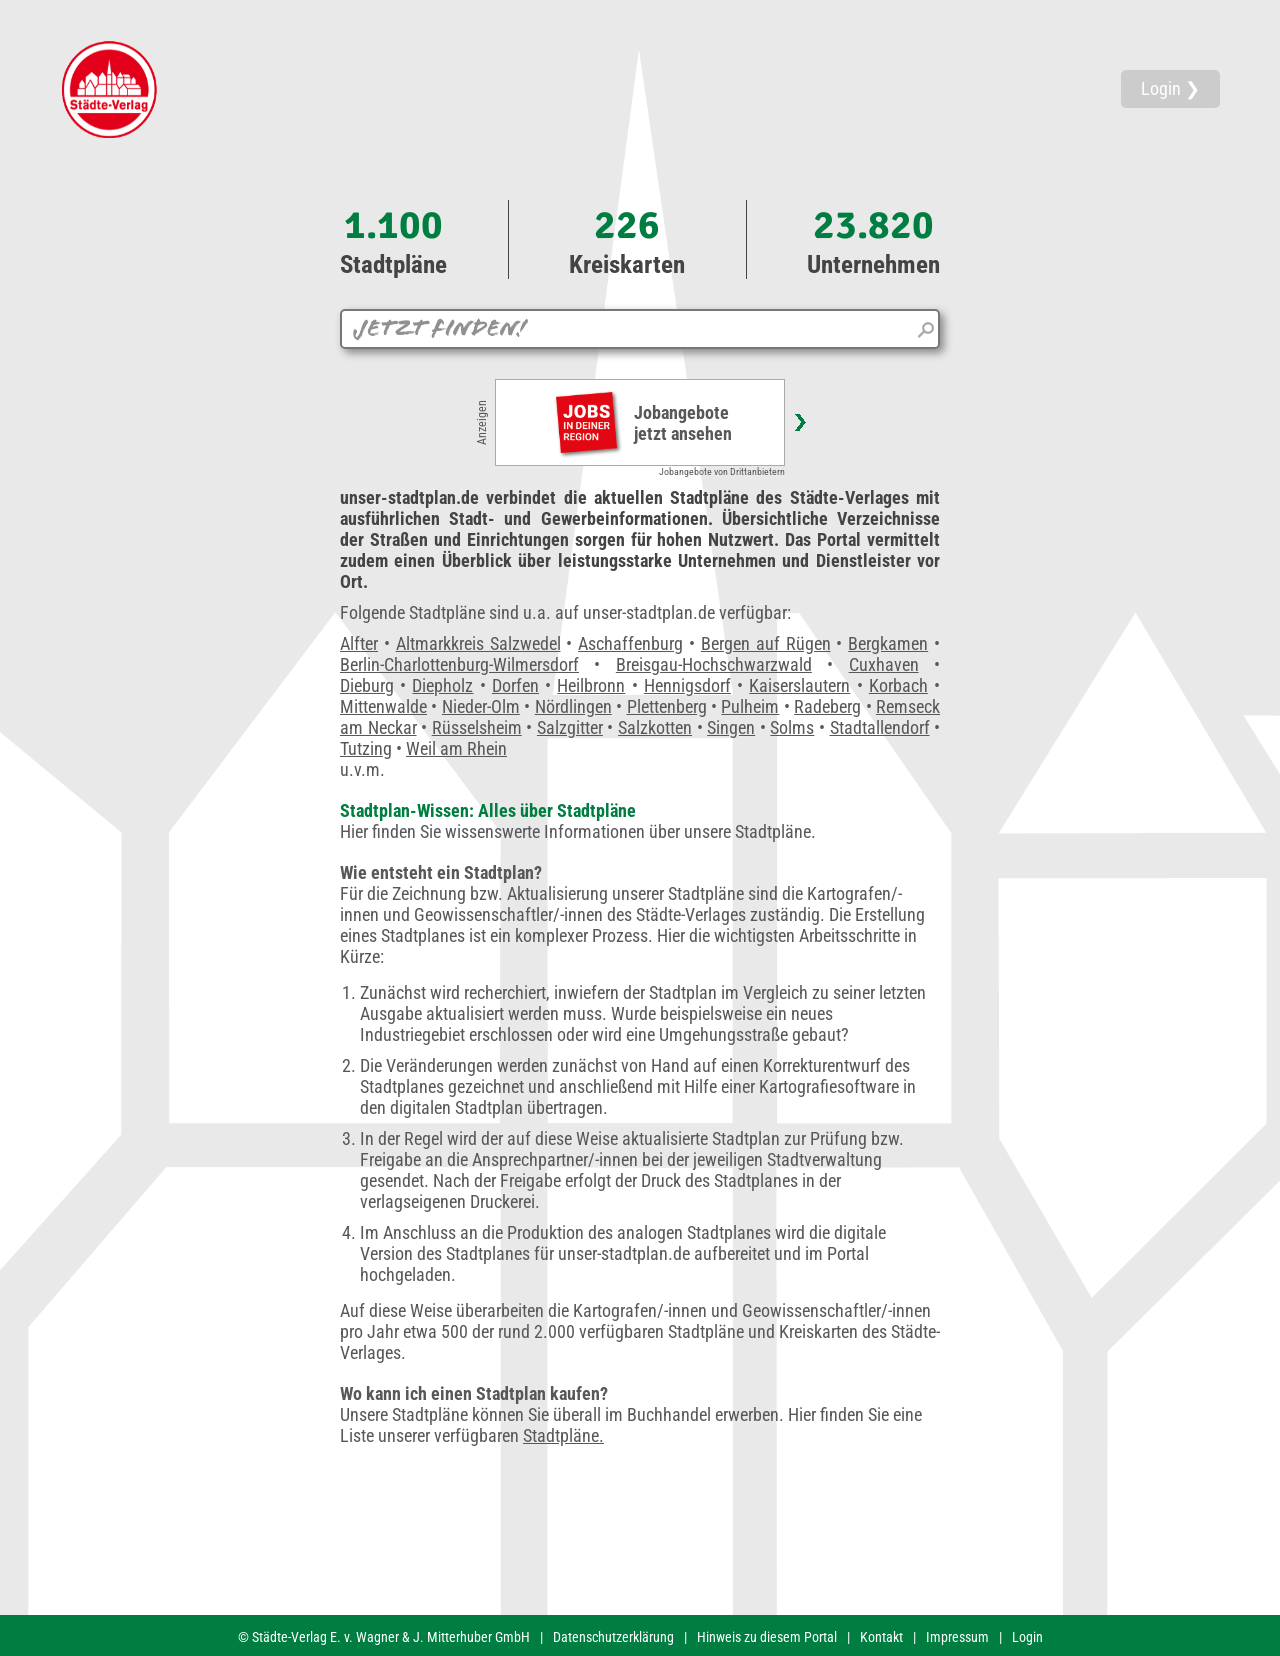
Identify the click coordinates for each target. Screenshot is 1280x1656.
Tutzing (366, 748)
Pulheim (750, 706)
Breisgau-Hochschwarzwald (714, 664)
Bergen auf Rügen (766, 643)
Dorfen (515, 685)
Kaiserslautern (799, 685)
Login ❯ (1170, 88)
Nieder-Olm (481, 706)
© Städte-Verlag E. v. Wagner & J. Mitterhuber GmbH (384, 1637)
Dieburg (367, 685)
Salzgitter (570, 727)
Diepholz (442, 685)
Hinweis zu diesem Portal (767, 1637)
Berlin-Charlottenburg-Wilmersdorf (459, 664)
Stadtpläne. (563, 1435)
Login (1027, 1637)
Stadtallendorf (880, 727)
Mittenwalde (383, 706)
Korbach (898, 685)
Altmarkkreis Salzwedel (478, 643)
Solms (792, 727)
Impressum (957, 1637)
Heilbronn (591, 685)
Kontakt (881, 1637)
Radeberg (827, 706)
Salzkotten (655, 727)
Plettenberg (667, 706)
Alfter (359, 643)
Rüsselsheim (477, 727)
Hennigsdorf (687, 685)
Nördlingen (573, 706)
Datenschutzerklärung (613, 1637)
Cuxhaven (884, 664)
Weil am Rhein (456, 748)
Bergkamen (888, 643)
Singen (731, 727)
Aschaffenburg (630, 643)
